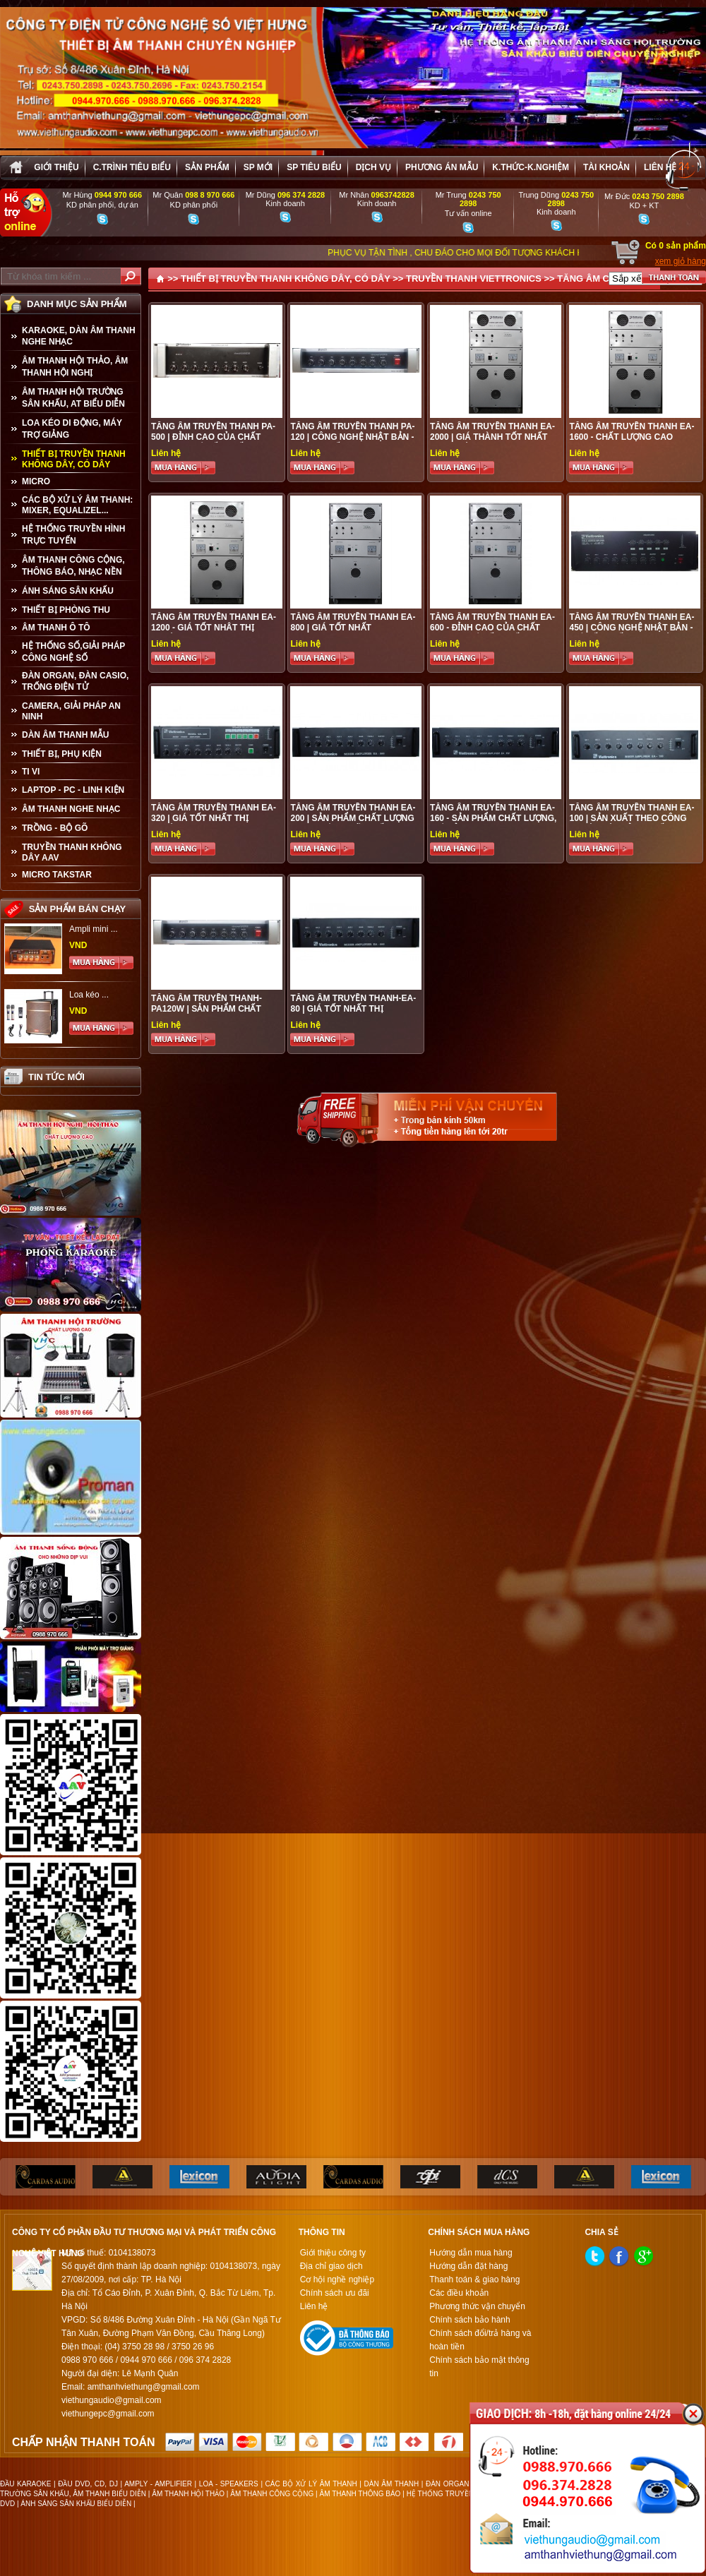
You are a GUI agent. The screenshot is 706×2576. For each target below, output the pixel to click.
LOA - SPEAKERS (228, 2484)
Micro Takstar (57, 875)
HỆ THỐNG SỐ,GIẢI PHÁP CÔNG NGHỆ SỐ (73, 652)
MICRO (36, 481)
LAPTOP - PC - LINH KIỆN (73, 790)
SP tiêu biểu (314, 167)
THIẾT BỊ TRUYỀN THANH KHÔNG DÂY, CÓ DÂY (74, 459)
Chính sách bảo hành (469, 2320)
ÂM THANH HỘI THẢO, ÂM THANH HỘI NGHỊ (75, 367)
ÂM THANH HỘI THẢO (188, 2494)
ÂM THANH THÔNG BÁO (360, 2494)
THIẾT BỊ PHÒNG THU (66, 610)
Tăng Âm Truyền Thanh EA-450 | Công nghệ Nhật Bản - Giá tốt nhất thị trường (631, 627)
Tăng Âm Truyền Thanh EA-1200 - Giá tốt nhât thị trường (213, 627)
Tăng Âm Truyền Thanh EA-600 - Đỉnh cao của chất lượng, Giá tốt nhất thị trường (492, 633)
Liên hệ (660, 167)
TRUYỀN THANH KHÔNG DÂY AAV (72, 852)
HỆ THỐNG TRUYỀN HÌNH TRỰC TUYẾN (73, 535)
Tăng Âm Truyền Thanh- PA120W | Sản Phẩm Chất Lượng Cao (206, 1008)
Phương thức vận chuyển (477, 2306)
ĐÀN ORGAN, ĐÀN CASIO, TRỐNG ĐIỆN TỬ (75, 681)
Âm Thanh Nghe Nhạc (71, 809)
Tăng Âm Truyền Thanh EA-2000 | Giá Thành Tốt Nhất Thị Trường (492, 437)
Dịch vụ (373, 167)
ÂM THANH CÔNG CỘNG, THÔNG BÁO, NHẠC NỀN (73, 566)
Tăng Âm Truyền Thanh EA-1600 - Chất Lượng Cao (631, 431)
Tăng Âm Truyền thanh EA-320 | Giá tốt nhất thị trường (213, 818)
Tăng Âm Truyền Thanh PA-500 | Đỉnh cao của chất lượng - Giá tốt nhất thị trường (213, 442)
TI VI (31, 772)
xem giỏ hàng (680, 261)
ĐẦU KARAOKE (25, 2484)
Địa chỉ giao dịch (331, 2266)
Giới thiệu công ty (333, 2253)
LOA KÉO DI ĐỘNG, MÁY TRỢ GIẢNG (72, 429)
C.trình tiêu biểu (132, 167)
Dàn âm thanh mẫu (65, 735)
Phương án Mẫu (441, 167)
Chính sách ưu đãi (334, 2293)
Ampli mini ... (93, 929)
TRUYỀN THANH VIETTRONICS (474, 278)
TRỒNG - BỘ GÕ (55, 828)
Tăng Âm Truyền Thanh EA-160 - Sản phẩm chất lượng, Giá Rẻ (493, 818)
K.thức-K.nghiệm (530, 167)
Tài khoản (606, 167)
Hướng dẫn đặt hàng (468, 2266)
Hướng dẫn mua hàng (470, 2253)
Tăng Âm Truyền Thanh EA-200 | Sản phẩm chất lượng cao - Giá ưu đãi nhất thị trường (352, 823)
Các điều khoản (459, 2293)
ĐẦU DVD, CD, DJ (88, 2484)
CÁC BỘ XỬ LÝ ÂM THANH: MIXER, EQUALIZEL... (77, 505)
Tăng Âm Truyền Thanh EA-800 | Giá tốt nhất (352, 622)
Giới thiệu (56, 167)
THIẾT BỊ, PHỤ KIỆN (62, 754)
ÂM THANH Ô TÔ (56, 628)
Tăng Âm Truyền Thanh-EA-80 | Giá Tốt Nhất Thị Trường (353, 1008)
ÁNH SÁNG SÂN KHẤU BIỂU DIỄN (75, 2504)
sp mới (258, 167)
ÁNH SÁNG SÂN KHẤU (68, 591)
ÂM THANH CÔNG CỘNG (271, 2494)
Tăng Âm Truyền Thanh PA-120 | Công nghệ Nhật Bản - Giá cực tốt (352, 437)
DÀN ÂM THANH (391, 2484)
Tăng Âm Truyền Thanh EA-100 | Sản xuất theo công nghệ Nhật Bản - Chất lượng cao (631, 823)
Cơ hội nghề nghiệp (337, 2279)
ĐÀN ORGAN (447, 2484)
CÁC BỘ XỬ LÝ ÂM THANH (311, 2484)
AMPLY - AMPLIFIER (158, 2484)
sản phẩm (207, 167)
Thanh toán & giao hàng (474, 2279)
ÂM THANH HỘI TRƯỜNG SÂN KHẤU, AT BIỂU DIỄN (73, 398)
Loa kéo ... (89, 995)
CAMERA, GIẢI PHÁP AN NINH (71, 711)
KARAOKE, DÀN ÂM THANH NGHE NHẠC (79, 336)
